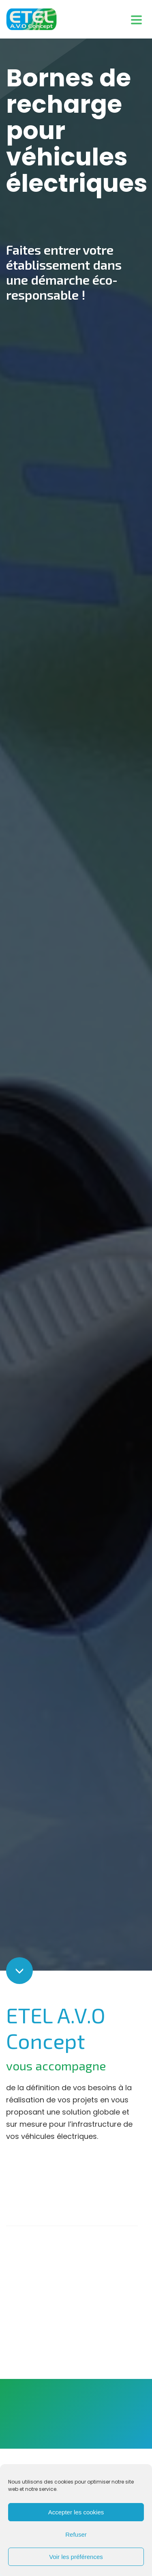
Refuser (76, 2534)
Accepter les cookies (76, 2512)
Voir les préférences (76, 2556)
